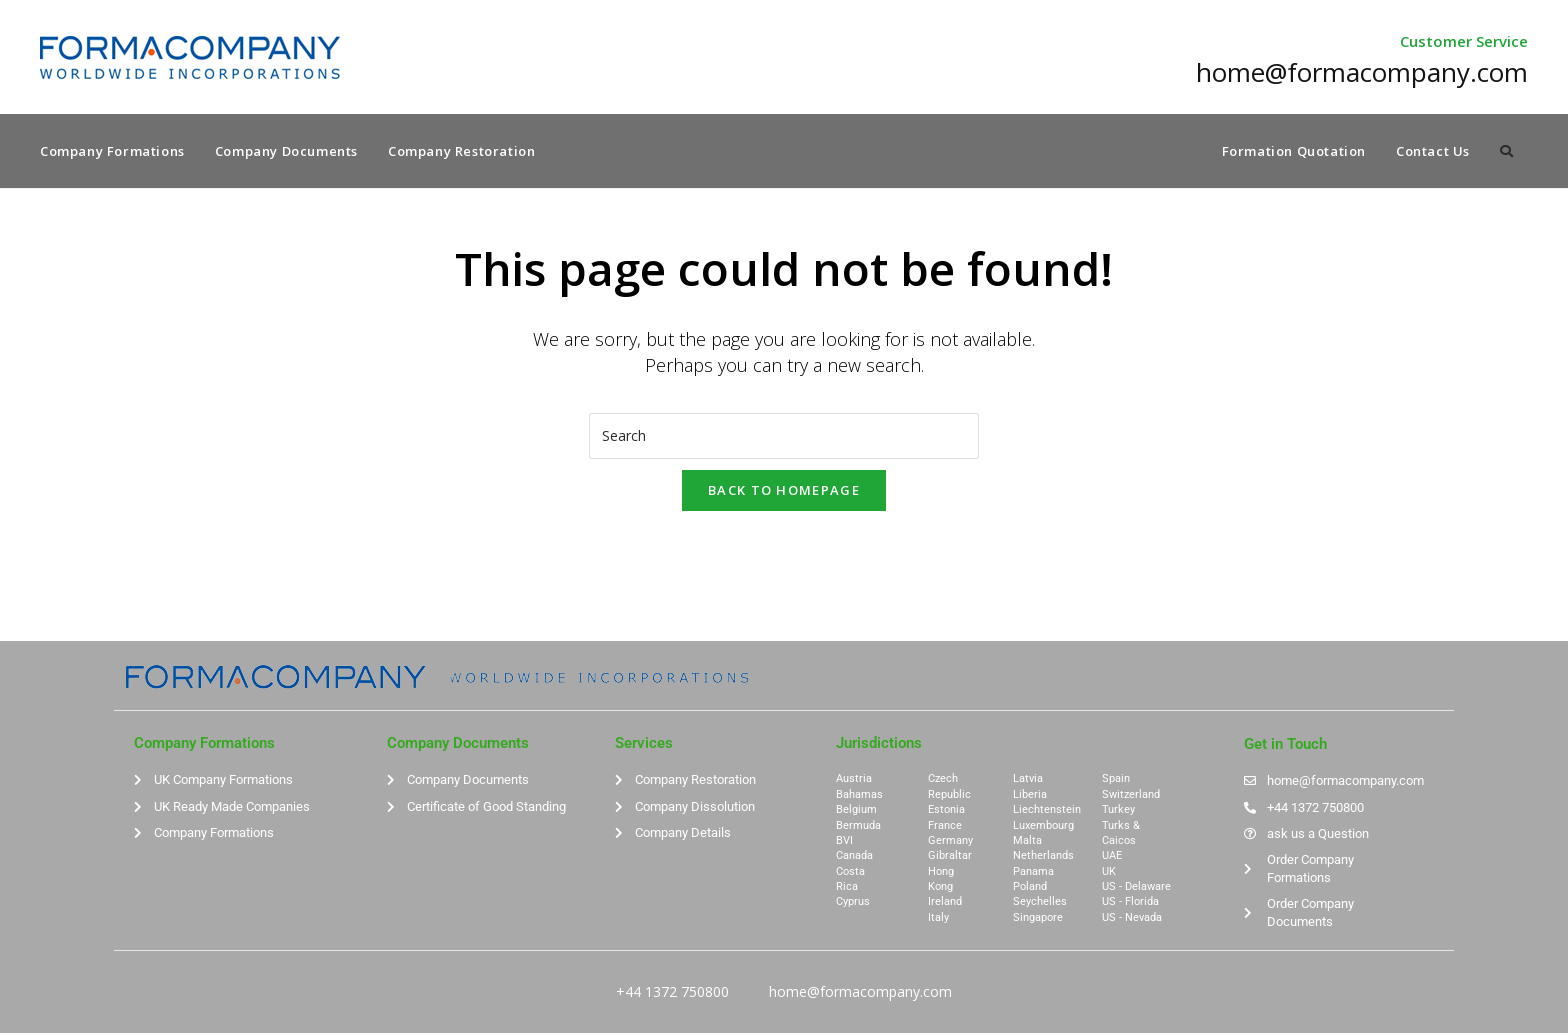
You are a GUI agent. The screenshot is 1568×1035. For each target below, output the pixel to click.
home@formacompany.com (860, 993)
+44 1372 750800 (672, 993)
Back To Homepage (784, 491)
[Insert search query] (784, 437)
